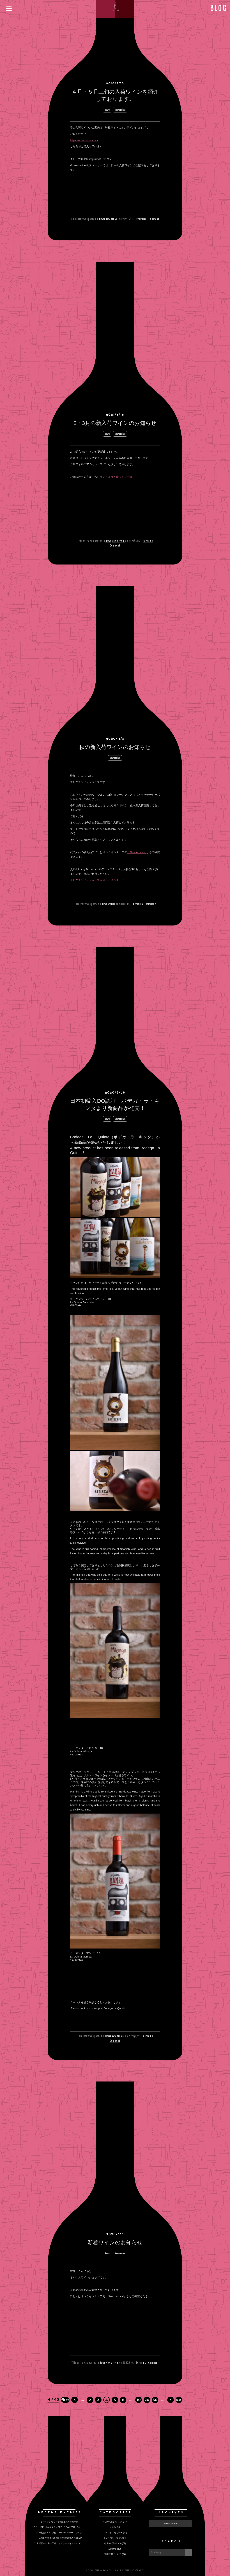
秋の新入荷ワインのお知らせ (115, 747)
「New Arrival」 (136, 852)
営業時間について (112, 2554)
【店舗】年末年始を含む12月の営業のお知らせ (59, 2538)
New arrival (120, 109)
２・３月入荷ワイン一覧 (117, 476)
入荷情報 (112, 2549)
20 (146, 2400)
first (65, 2400)
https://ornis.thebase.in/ (84, 140)
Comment (154, 219)
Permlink (141, 219)
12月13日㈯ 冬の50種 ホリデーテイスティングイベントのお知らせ (68, 2543)
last (178, 2399)
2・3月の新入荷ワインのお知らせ (114, 423)
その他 (113, 2527)
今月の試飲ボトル (112, 2543)
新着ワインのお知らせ (115, 2242)
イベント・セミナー (113, 2532)
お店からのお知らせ (112, 2522)
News (107, 109)
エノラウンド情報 (112, 2538)
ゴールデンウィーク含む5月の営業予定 (59, 2522)
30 (155, 2400)
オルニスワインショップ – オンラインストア (97, 880)
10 (139, 2400)
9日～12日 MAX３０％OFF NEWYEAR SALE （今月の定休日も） (69, 2527)
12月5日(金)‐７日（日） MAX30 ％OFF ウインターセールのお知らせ (69, 2532)
